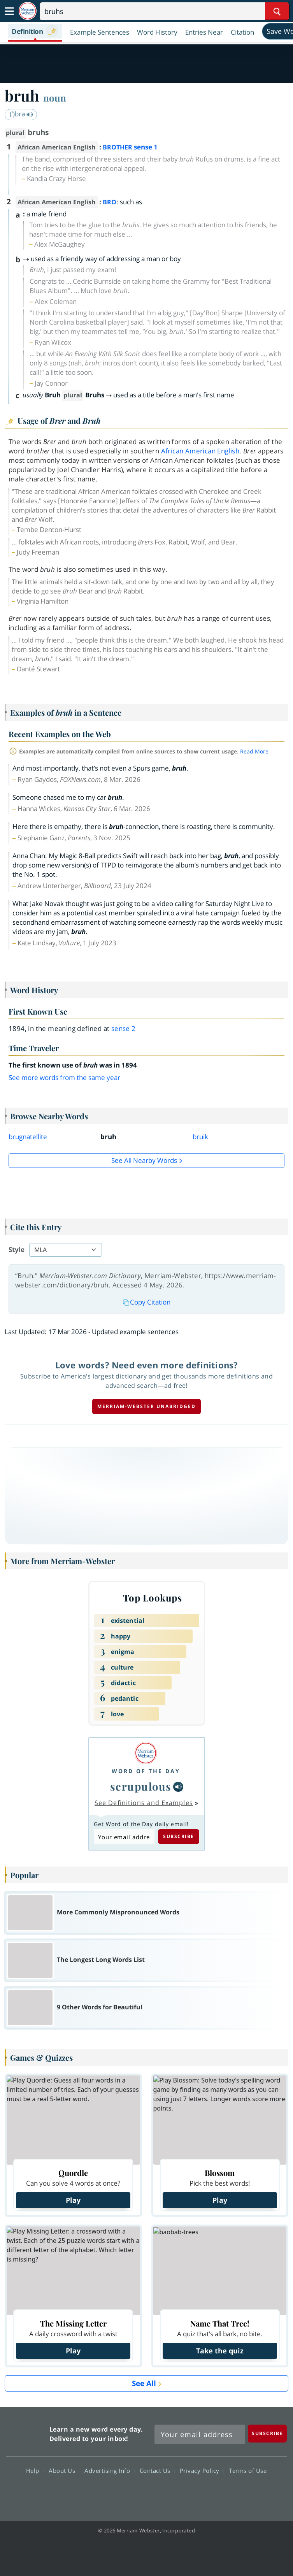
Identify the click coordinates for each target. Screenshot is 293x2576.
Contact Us (157, 2470)
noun (54, 97)
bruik (200, 1136)
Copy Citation (146, 1302)
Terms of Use (248, 2470)
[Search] (164, 11)
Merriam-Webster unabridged (146, 1406)
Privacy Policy (202, 2470)
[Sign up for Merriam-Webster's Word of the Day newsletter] (199, 2434)
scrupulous (141, 1786)
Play (73, 2200)
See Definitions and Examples (144, 1802)
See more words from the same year (64, 1077)
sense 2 (123, 1028)
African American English (200, 450)
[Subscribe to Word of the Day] (124, 1836)
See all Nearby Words (144, 1160)
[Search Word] (277, 11)
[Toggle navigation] (9, 11)
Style (17, 1249)
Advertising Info (109, 2470)
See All (144, 2383)
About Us (64, 2470)
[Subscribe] (267, 2433)
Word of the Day (146, 1771)
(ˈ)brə (21, 113)
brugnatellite (28, 1136)
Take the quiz (220, 2350)
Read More (254, 751)
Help (35, 2470)
